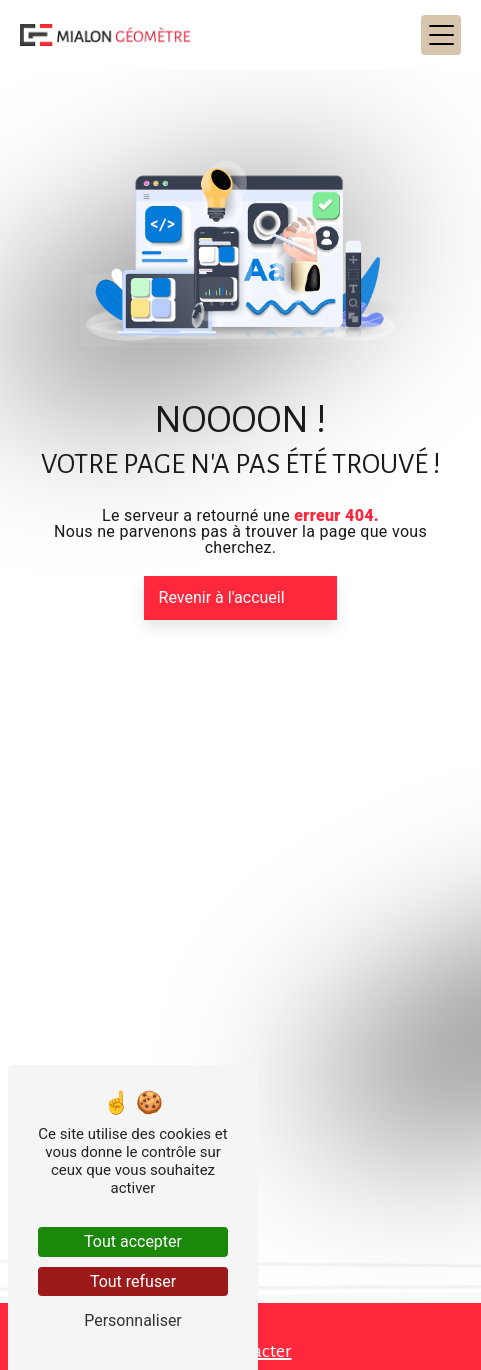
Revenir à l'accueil (222, 597)
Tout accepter (133, 1241)
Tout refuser (133, 1281)
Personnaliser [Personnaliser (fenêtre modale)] (133, 1320)
